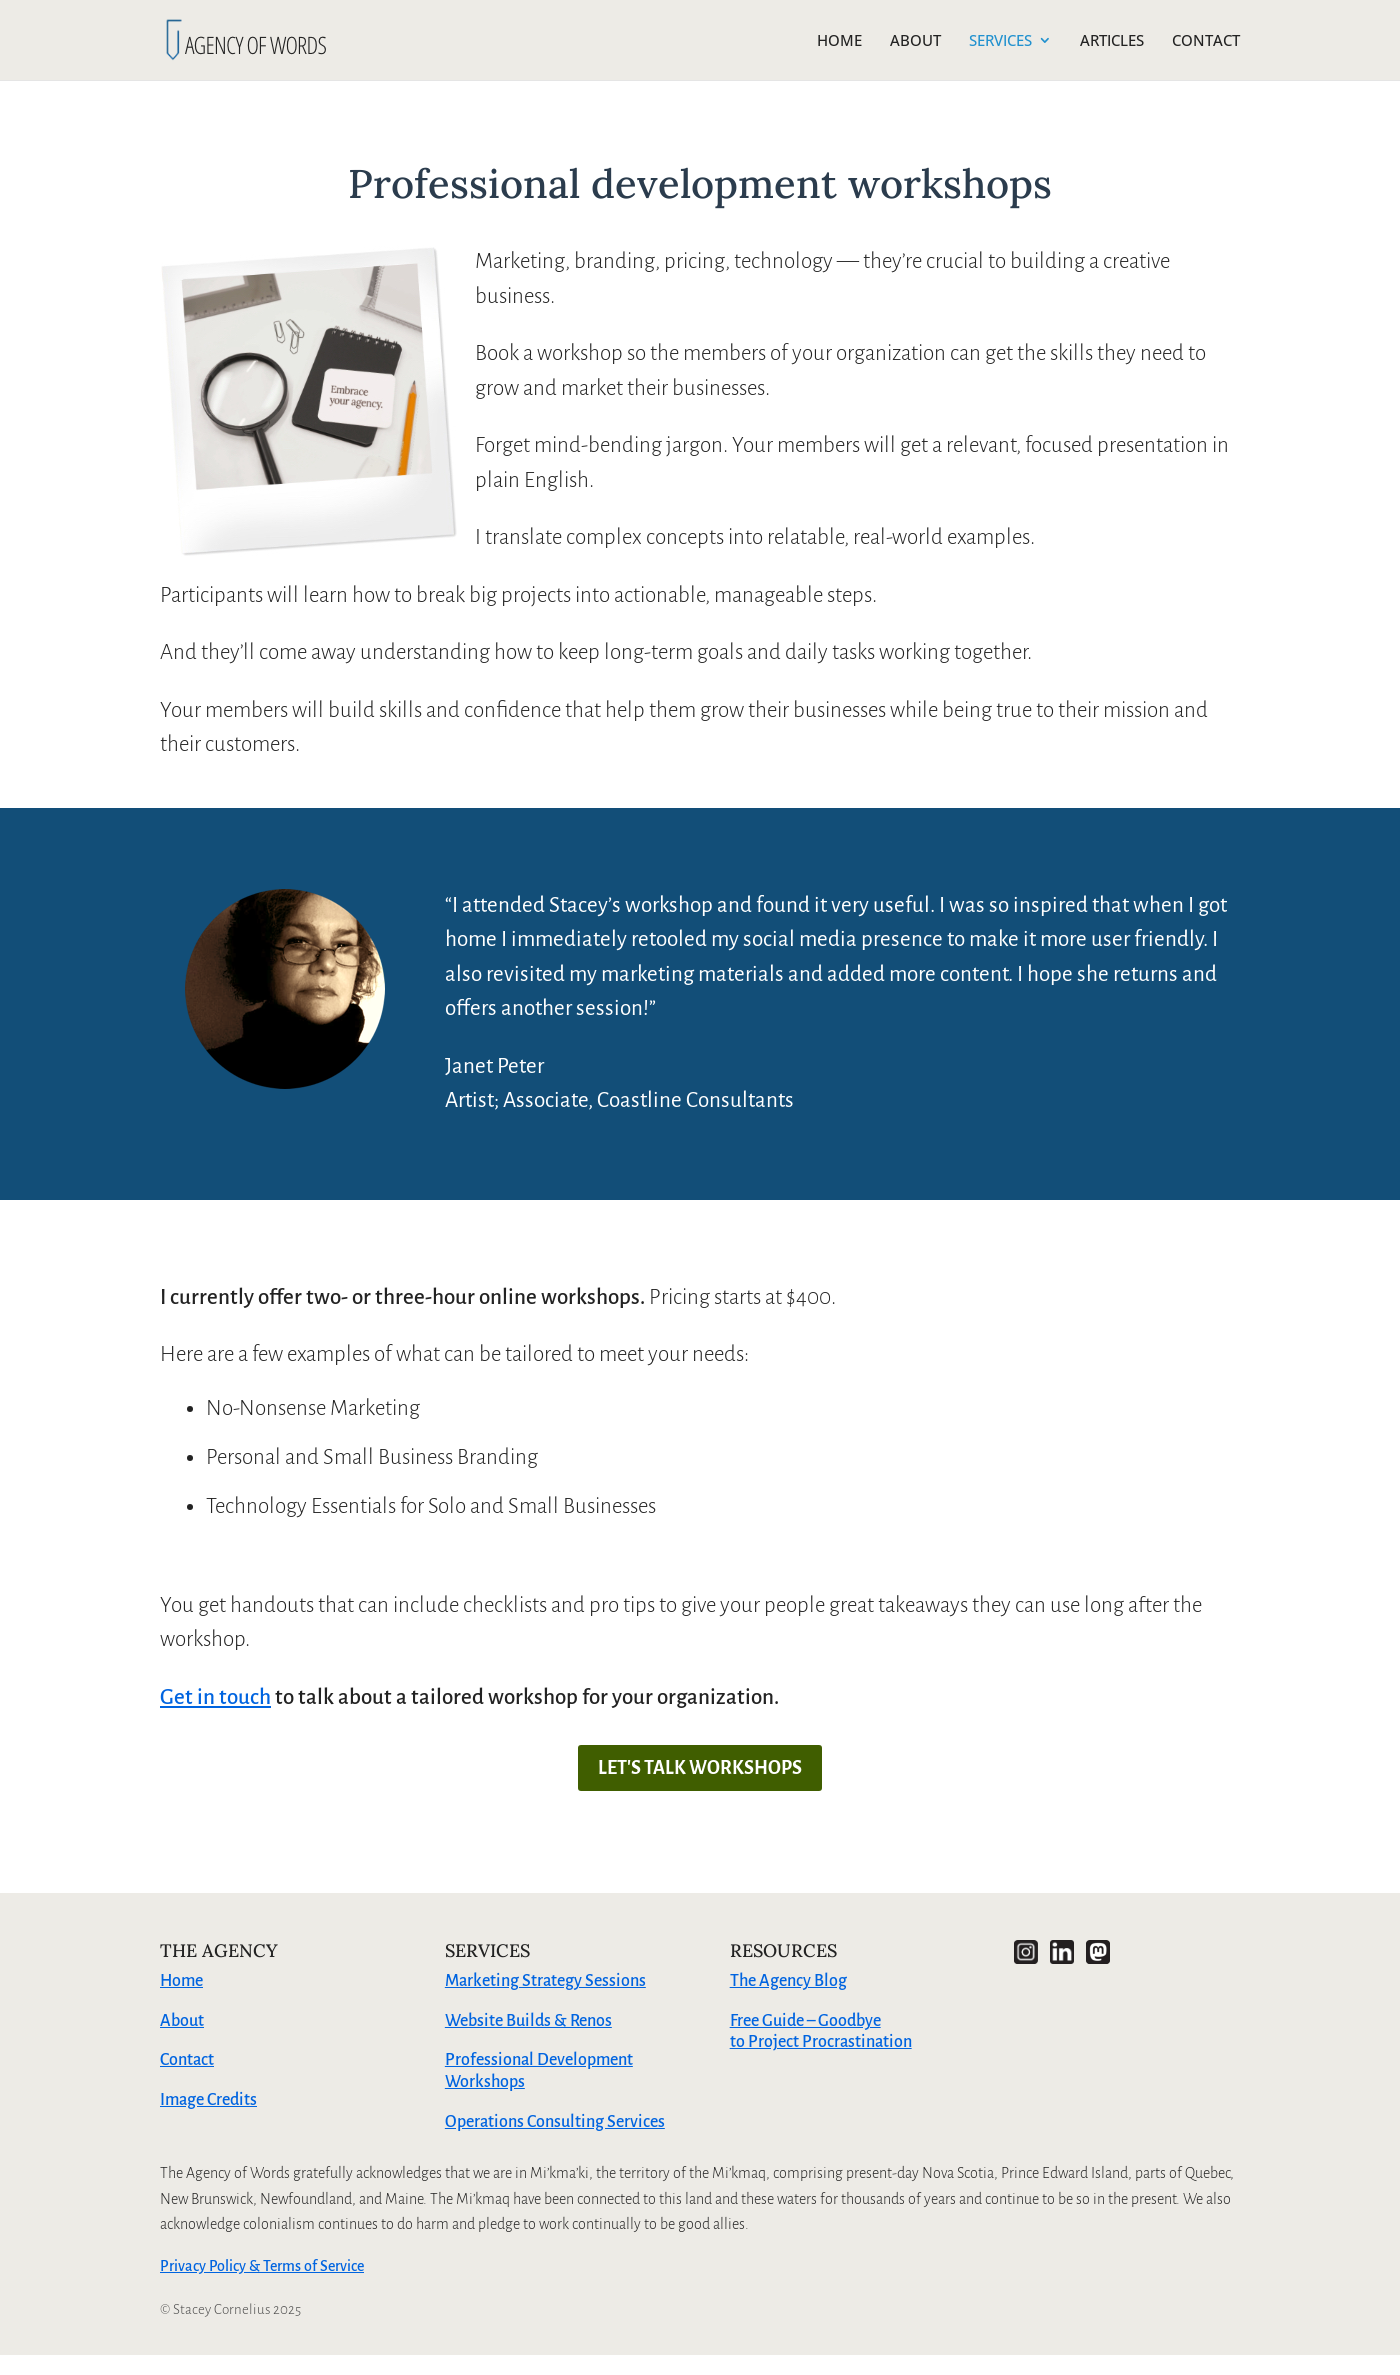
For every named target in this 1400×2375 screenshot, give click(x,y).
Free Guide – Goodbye (805, 2021)
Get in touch (215, 1697)
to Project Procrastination (821, 2042)
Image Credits (208, 2100)
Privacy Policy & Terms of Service (262, 2266)
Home (181, 1981)
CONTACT (1206, 41)
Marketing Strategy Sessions (545, 1981)
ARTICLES (1112, 41)
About (182, 2021)
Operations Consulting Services (555, 2122)
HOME (839, 41)
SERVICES (1000, 41)
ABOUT (915, 41)
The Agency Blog (788, 1981)
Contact (187, 2060)
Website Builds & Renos (528, 2021)
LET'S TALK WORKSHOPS (700, 1768)
